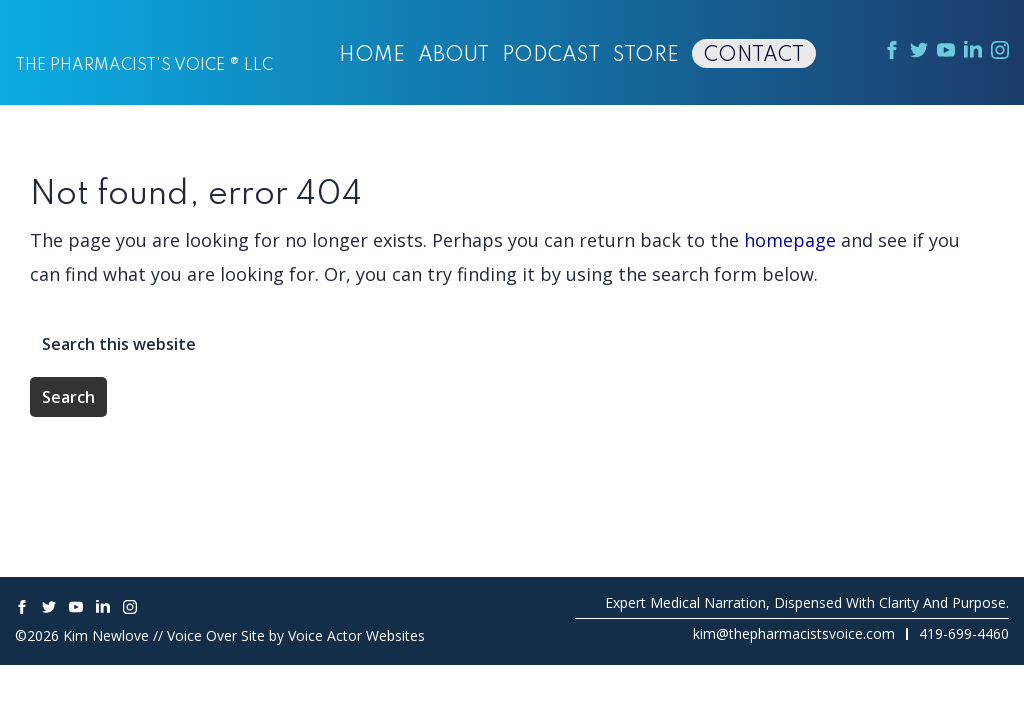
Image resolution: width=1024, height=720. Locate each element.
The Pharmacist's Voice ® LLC (144, 66)
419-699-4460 (964, 633)
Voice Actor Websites (356, 635)
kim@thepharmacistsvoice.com (794, 633)
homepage (790, 240)
